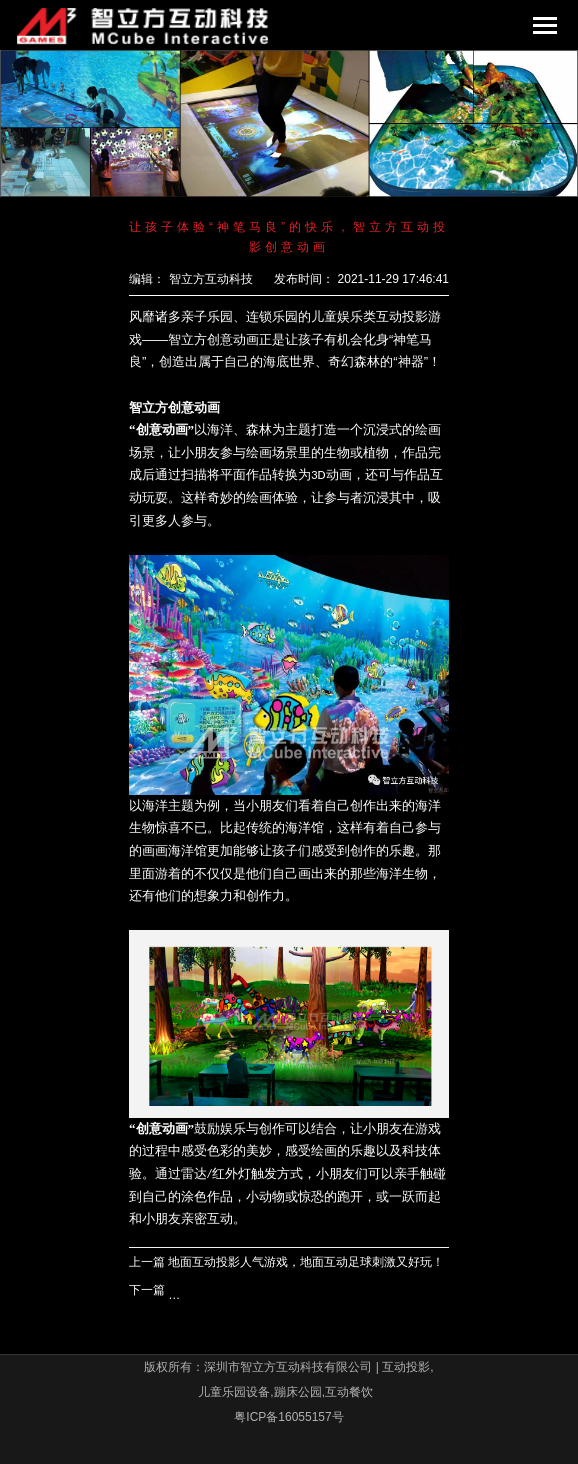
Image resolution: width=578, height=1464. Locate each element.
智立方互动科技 (211, 279)
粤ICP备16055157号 (288, 1417)
